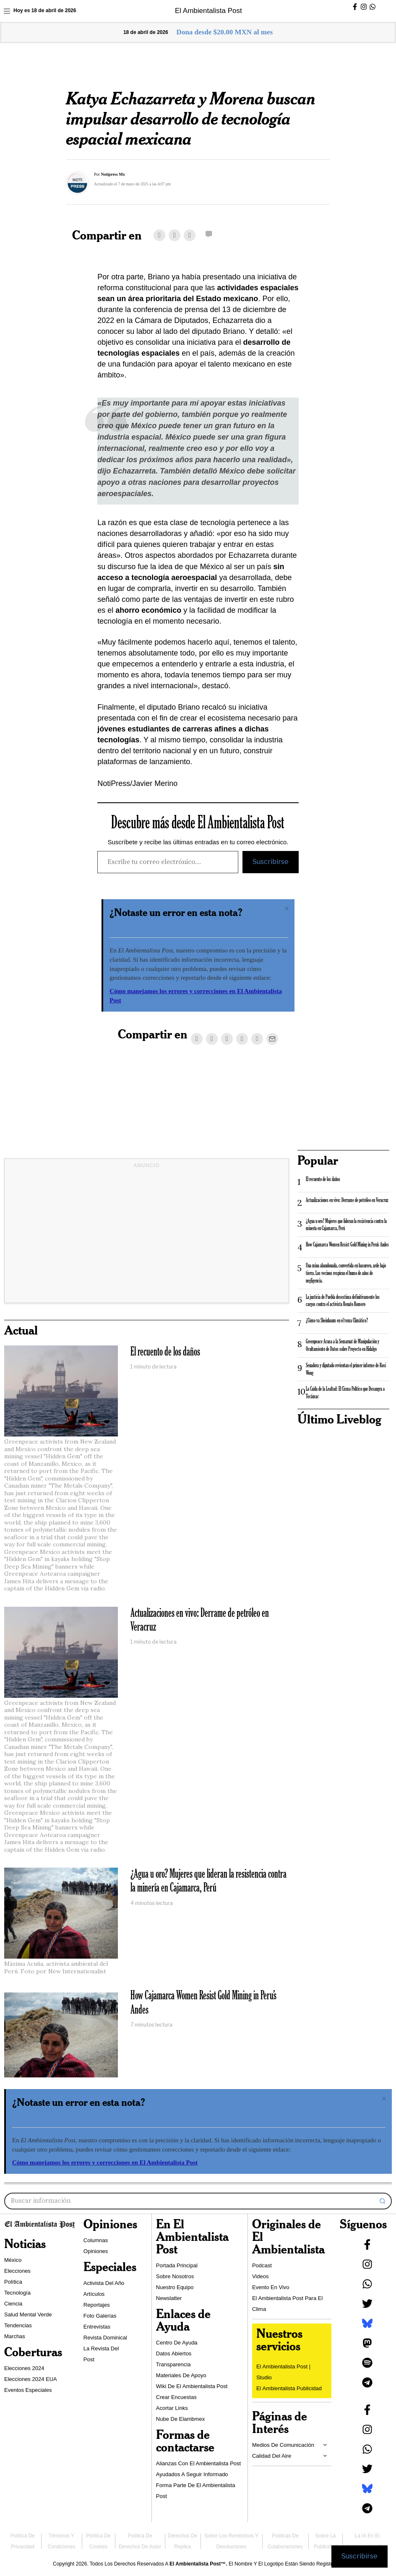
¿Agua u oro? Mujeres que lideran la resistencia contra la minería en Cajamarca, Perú (208, 1881)
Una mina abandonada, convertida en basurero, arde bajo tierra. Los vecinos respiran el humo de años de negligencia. (346, 1273)
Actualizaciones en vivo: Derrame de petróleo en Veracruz (199, 1620)
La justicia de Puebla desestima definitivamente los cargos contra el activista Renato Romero (343, 1301)
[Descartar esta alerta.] (286, 908)
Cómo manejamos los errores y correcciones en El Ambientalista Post (105, 2162)
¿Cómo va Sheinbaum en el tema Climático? (337, 1320)
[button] (382, 2201)
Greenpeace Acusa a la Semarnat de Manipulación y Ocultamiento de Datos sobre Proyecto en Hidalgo (342, 1345)
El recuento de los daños (165, 1352)
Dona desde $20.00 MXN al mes (225, 32)
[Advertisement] (146, 1237)
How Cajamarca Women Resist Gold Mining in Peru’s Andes (203, 2003)
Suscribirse (271, 862)
